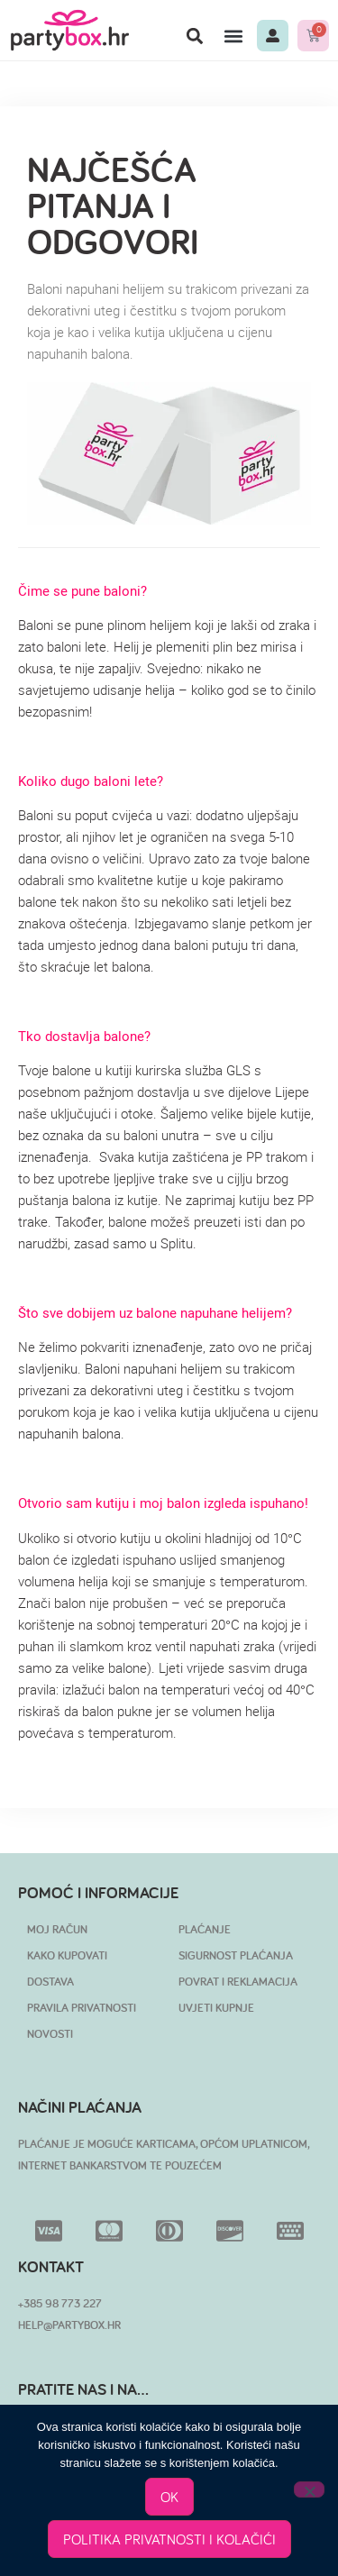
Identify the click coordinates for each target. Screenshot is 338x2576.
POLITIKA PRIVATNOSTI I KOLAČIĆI (169, 2539)
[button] (194, 35)
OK (169, 2497)
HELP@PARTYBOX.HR (69, 2325)
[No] (309, 2489)
